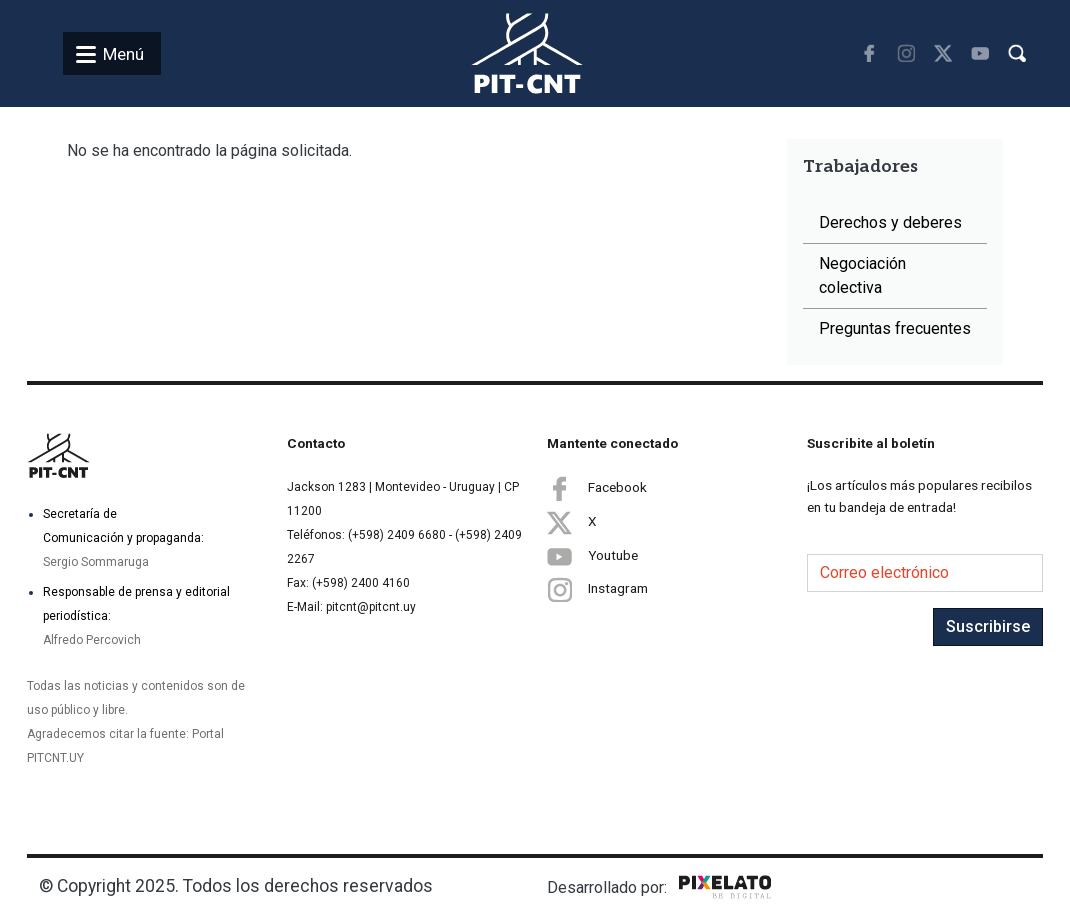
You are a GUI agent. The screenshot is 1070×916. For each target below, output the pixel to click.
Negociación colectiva (862, 275)
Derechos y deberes (890, 222)
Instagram (597, 589)
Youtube (592, 556)
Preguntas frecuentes (895, 328)
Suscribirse (988, 626)
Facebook (597, 488)
